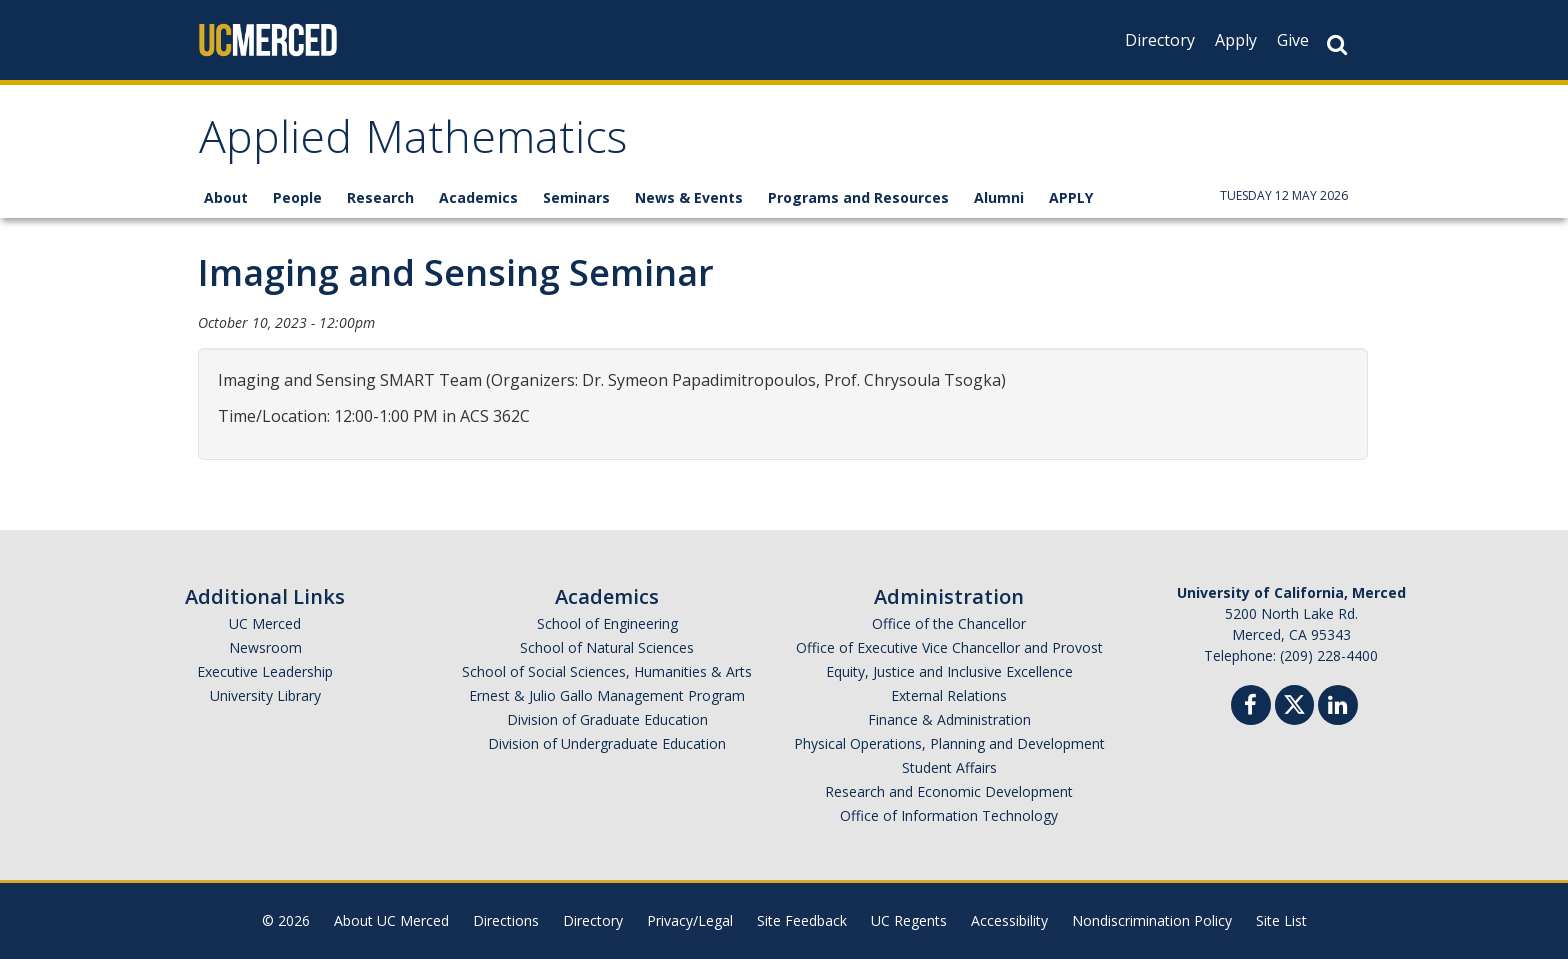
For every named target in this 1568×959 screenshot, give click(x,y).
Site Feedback (802, 920)
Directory (1160, 40)
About (226, 197)
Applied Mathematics (413, 143)
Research (380, 197)
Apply (1236, 40)
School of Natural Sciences (607, 647)
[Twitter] (1294, 702)
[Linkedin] (1338, 707)
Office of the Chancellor (949, 623)
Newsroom (265, 647)
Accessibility (1009, 920)
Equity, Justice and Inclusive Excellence (949, 671)
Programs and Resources (858, 197)
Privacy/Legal (690, 920)
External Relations (949, 695)
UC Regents (909, 920)
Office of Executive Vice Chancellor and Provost (949, 647)
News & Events (689, 197)
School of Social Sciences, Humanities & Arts (607, 671)
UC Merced (265, 623)
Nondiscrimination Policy (1152, 920)
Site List (1281, 920)
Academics (478, 197)
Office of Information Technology (949, 815)
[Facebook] (1251, 707)
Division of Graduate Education (607, 719)
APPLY (1071, 197)
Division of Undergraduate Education (607, 743)
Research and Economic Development (949, 791)
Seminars (576, 197)
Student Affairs (949, 767)
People (297, 197)
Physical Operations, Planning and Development (949, 743)
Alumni (999, 197)
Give (1293, 40)
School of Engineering (607, 623)
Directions (506, 920)
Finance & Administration (949, 719)
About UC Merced (391, 920)
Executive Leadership (265, 671)
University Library (265, 695)
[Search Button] (1337, 44)
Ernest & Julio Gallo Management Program (607, 695)
